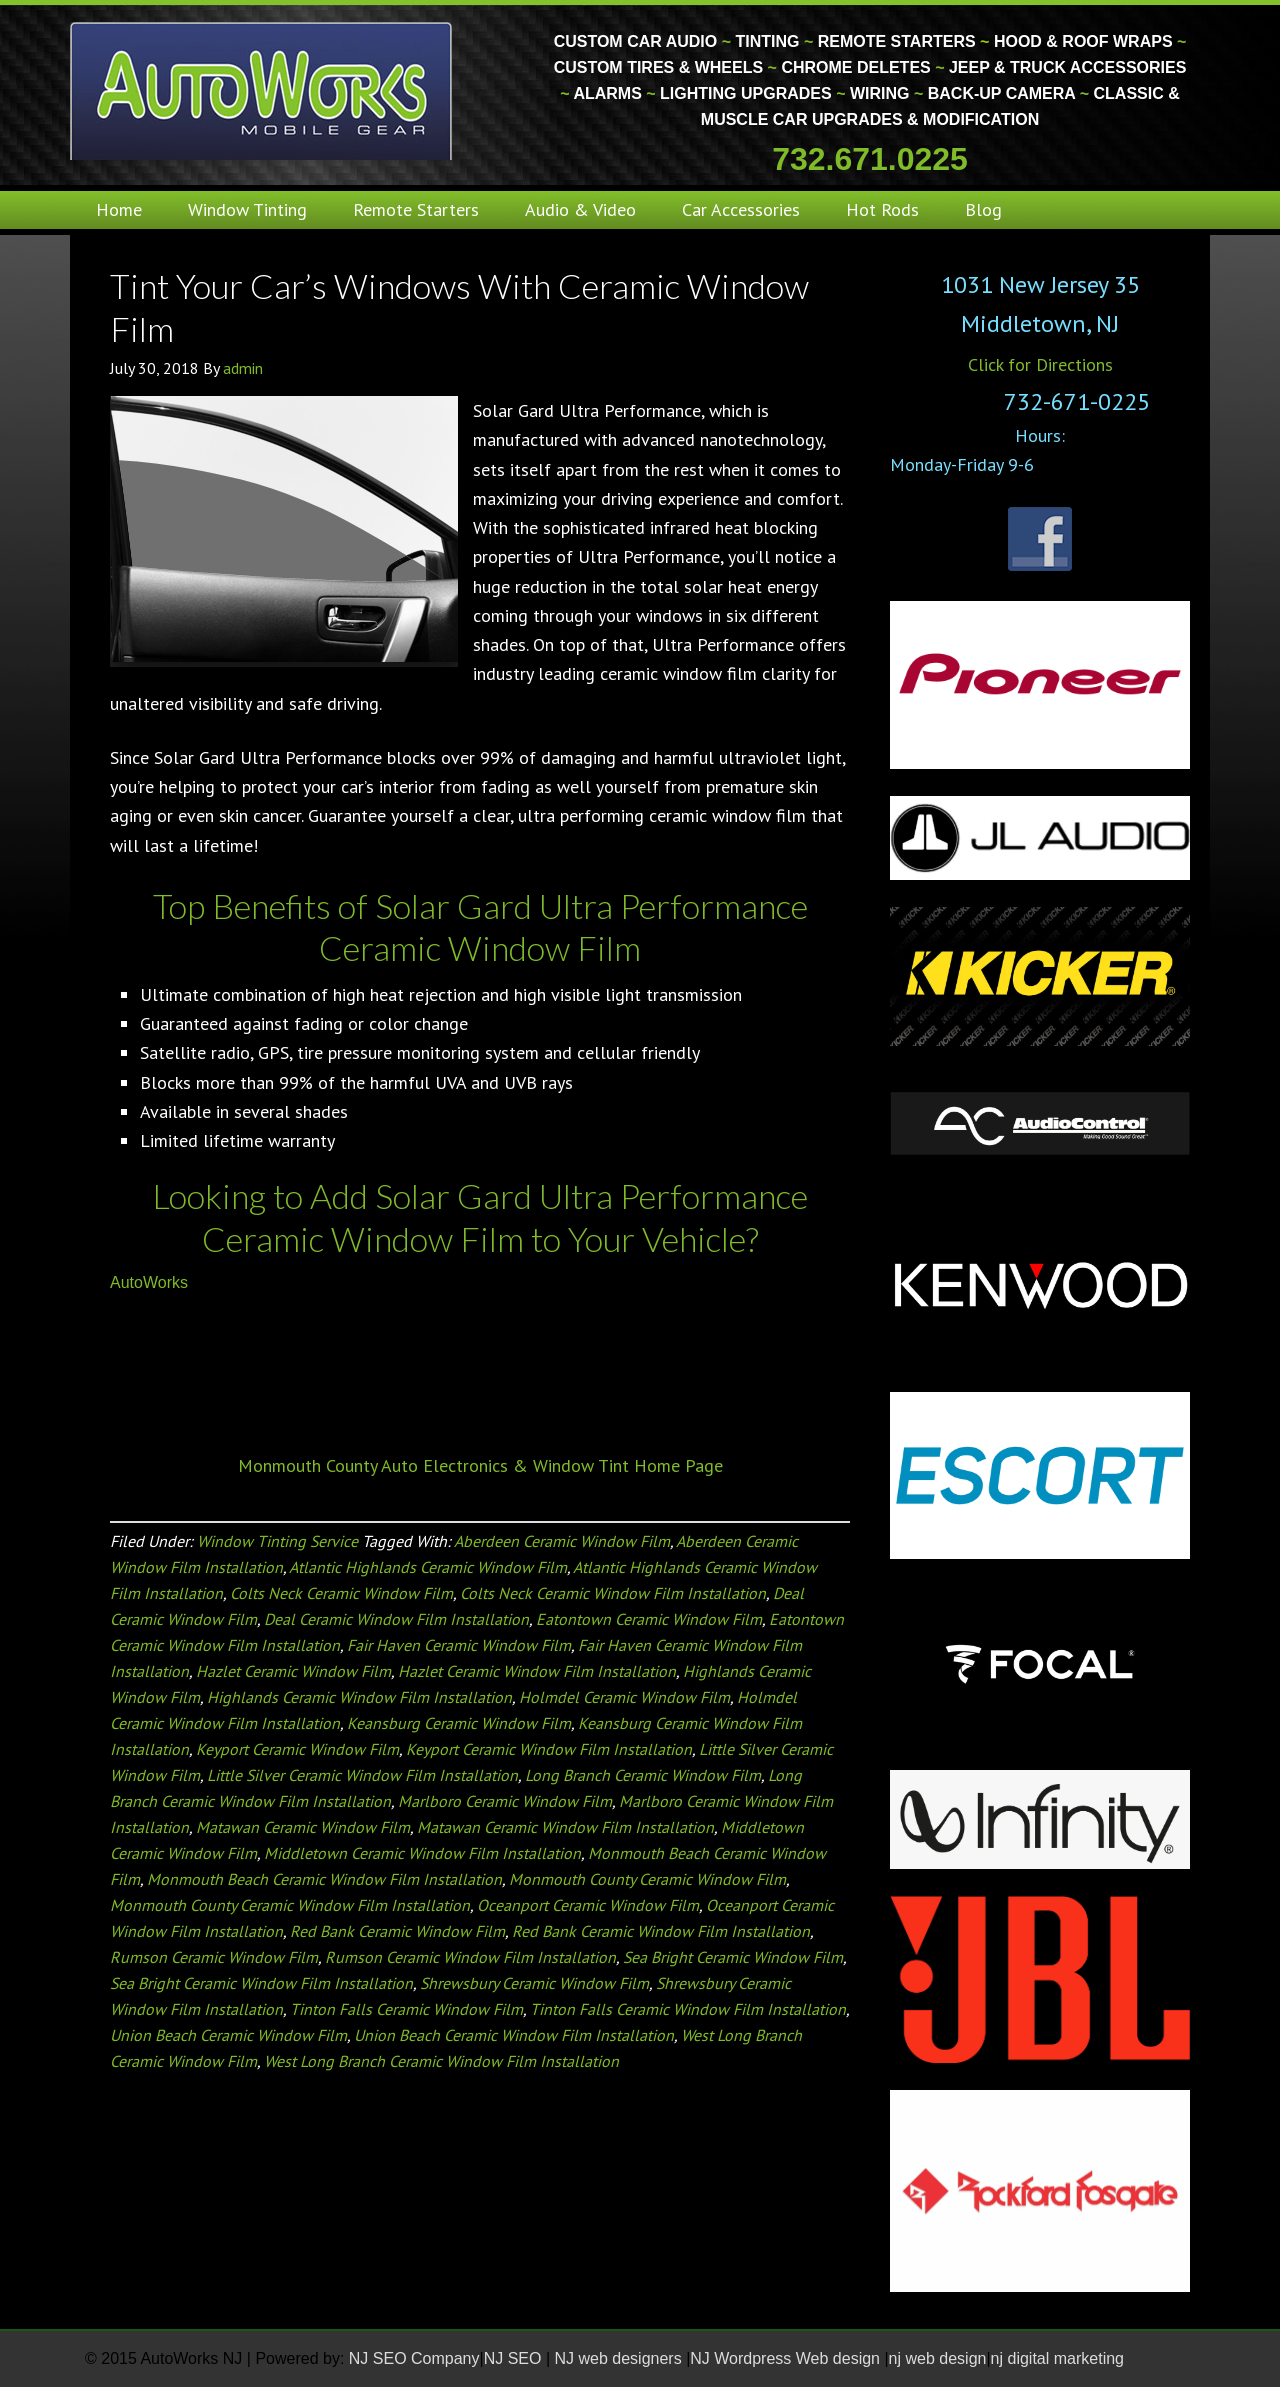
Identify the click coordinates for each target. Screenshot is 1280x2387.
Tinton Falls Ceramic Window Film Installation (688, 2009)
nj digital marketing (1057, 2358)
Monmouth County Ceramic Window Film (647, 1879)
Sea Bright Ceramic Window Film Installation (261, 1983)
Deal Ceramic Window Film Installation (396, 1619)
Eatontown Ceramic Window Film (649, 1619)
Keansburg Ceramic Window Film (459, 1723)
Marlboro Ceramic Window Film (505, 1801)
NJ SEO (515, 2358)
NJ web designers (621, 2358)
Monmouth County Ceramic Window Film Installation (290, 1905)
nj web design (938, 2358)
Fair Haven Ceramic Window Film (459, 1645)
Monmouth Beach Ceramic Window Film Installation (324, 1879)
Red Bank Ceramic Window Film (397, 1931)
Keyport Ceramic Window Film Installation (549, 1749)
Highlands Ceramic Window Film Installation (359, 1697)
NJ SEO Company (414, 2358)
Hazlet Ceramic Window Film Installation (537, 1671)
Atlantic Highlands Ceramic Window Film (428, 1567)
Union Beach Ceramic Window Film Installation (514, 2035)
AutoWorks (149, 1282)
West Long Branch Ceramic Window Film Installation (441, 2061)
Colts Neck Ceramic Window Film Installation (613, 1593)
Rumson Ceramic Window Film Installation (470, 1957)
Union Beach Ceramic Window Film (228, 2035)
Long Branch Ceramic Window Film (643, 1775)
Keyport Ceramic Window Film (297, 1749)
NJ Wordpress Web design (787, 2358)
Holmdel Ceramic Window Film (624, 1697)
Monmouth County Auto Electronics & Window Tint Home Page (480, 1465)
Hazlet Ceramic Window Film (293, 1671)
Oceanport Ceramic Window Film (588, 1905)
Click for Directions (1040, 364)
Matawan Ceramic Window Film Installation (565, 1827)
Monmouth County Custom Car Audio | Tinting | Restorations (262, 90)
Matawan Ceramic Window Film (303, 1827)
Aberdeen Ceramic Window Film (562, 1541)
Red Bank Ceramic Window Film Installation (661, 1931)
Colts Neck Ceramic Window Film (341, 1593)
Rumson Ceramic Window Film (214, 1957)
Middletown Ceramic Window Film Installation (422, 1853)
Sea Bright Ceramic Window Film (733, 1957)
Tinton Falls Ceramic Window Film (406, 2009)
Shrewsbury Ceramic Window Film (534, 1983)
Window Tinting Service (277, 1541)
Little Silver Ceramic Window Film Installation (362, 1775)
